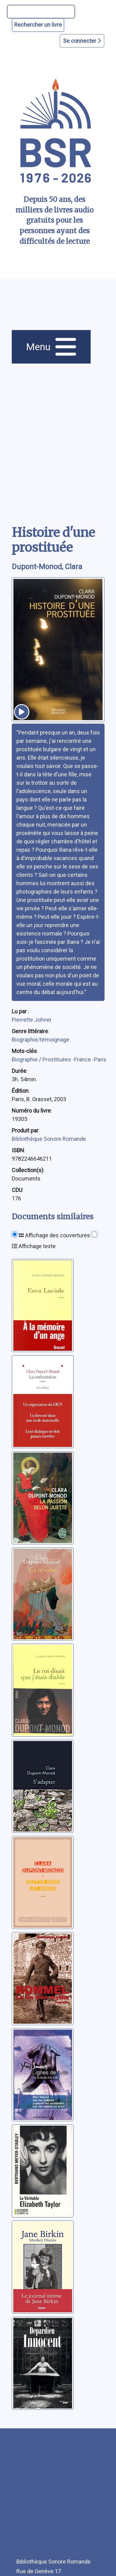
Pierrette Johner (32, 1019)
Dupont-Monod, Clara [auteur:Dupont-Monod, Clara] (47, 566)
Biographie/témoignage (40, 1039)
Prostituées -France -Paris (74, 1059)
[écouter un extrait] (21, 712)
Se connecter (82, 41)
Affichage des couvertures (54, 1235)
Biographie (25, 1059)
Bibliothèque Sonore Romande (49, 1139)
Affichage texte (34, 1246)
